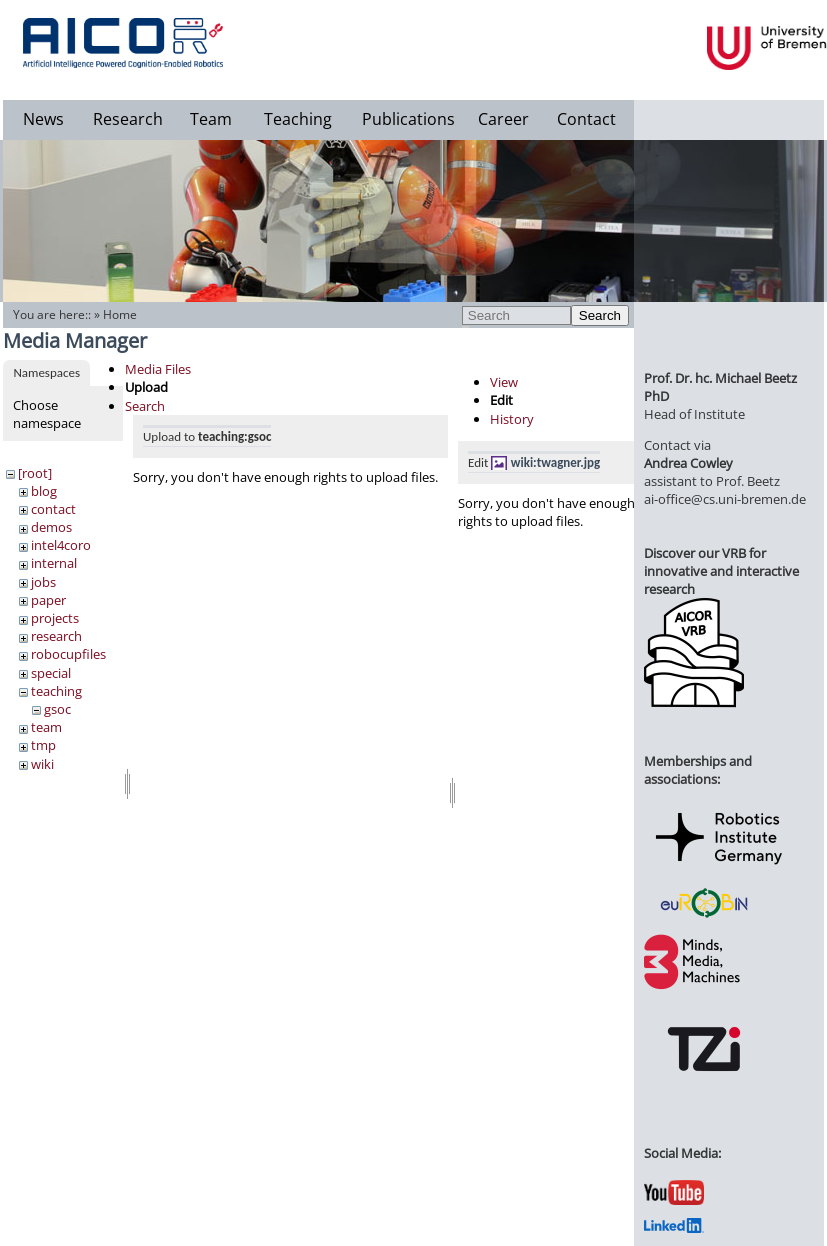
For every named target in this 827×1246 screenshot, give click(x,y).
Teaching (298, 119)
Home (120, 314)
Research (128, 119)
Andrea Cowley (688, 463)
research (56, 636)
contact (53, 509)
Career (503, 119)
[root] (35, 473)
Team (211, 119)
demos (51, 527)
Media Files (158, 369)
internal (54, 563)
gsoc (57, 709)
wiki (42, 764)
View (504, 382)
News (43, 119)
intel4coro (61, 545)
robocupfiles (68, 654)
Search (600, 315)
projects (55, 618)
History (512, 419)
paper (48, 600)
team (46, 727)
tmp (43, 745)
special (51, 673)
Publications (408, 119)
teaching (56, 691)
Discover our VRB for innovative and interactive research (721, 571)
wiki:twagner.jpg (555, 462)
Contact (586, 119)
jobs (43, 582)
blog (44, 491)
